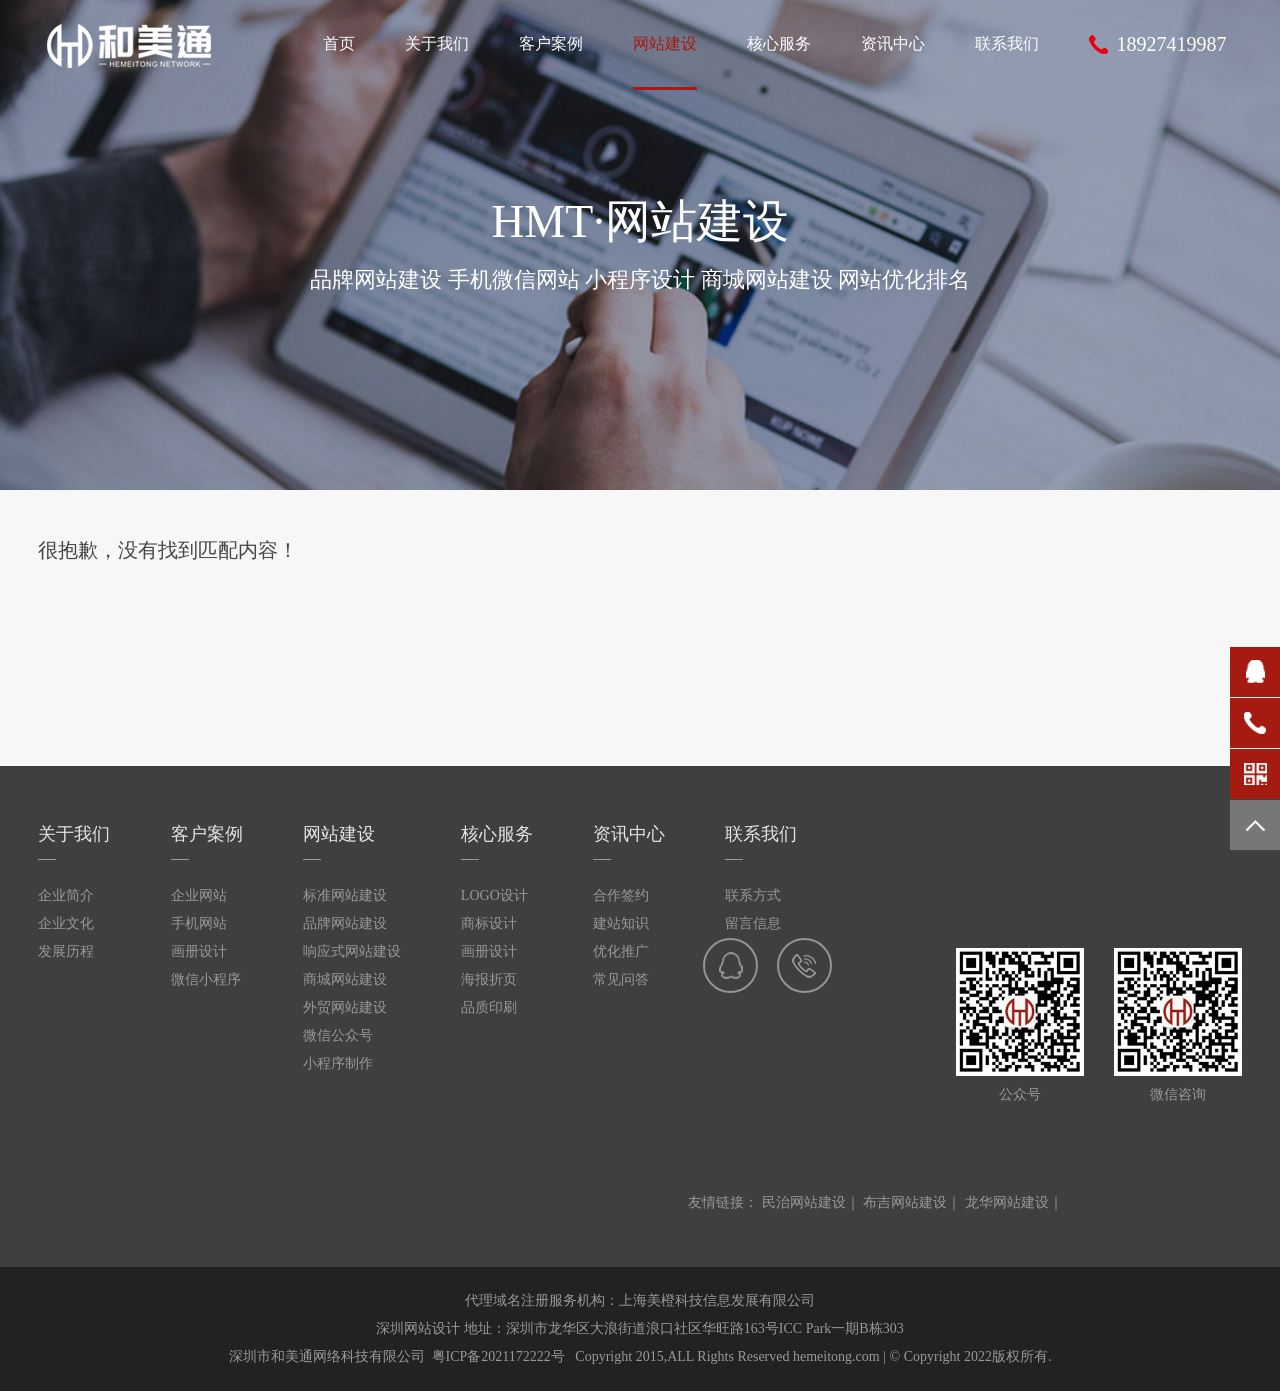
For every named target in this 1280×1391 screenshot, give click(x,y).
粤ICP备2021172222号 (498, 1356)
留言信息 (753, 923)
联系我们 (761, 834)
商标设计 (489, 923)
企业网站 (199, 895)
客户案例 (207, 834)
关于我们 (74, 834)
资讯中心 (629, 834)
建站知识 (621, 923)
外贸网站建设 (345, 1007)
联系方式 (753, 895)
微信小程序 (206, 979)
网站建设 (339, 834)
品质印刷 (489, 1007)
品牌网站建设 (345, 923)
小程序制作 (338, 1063)
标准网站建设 (345, 895)
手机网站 (199, 923)
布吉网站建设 (905, 1202)
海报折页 (489, 979)
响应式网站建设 (352, 951)
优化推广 (621, 951)
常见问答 (621, 979)
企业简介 (66, 895)
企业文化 (66, 923)
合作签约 (621, 895)
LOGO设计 (494, 895)
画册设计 (199, 951)
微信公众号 (338, 1035)
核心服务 (497, 834)
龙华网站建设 (1007, 1202)
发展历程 (66, 951)
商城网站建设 (345, 979)
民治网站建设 (804, 1202)
